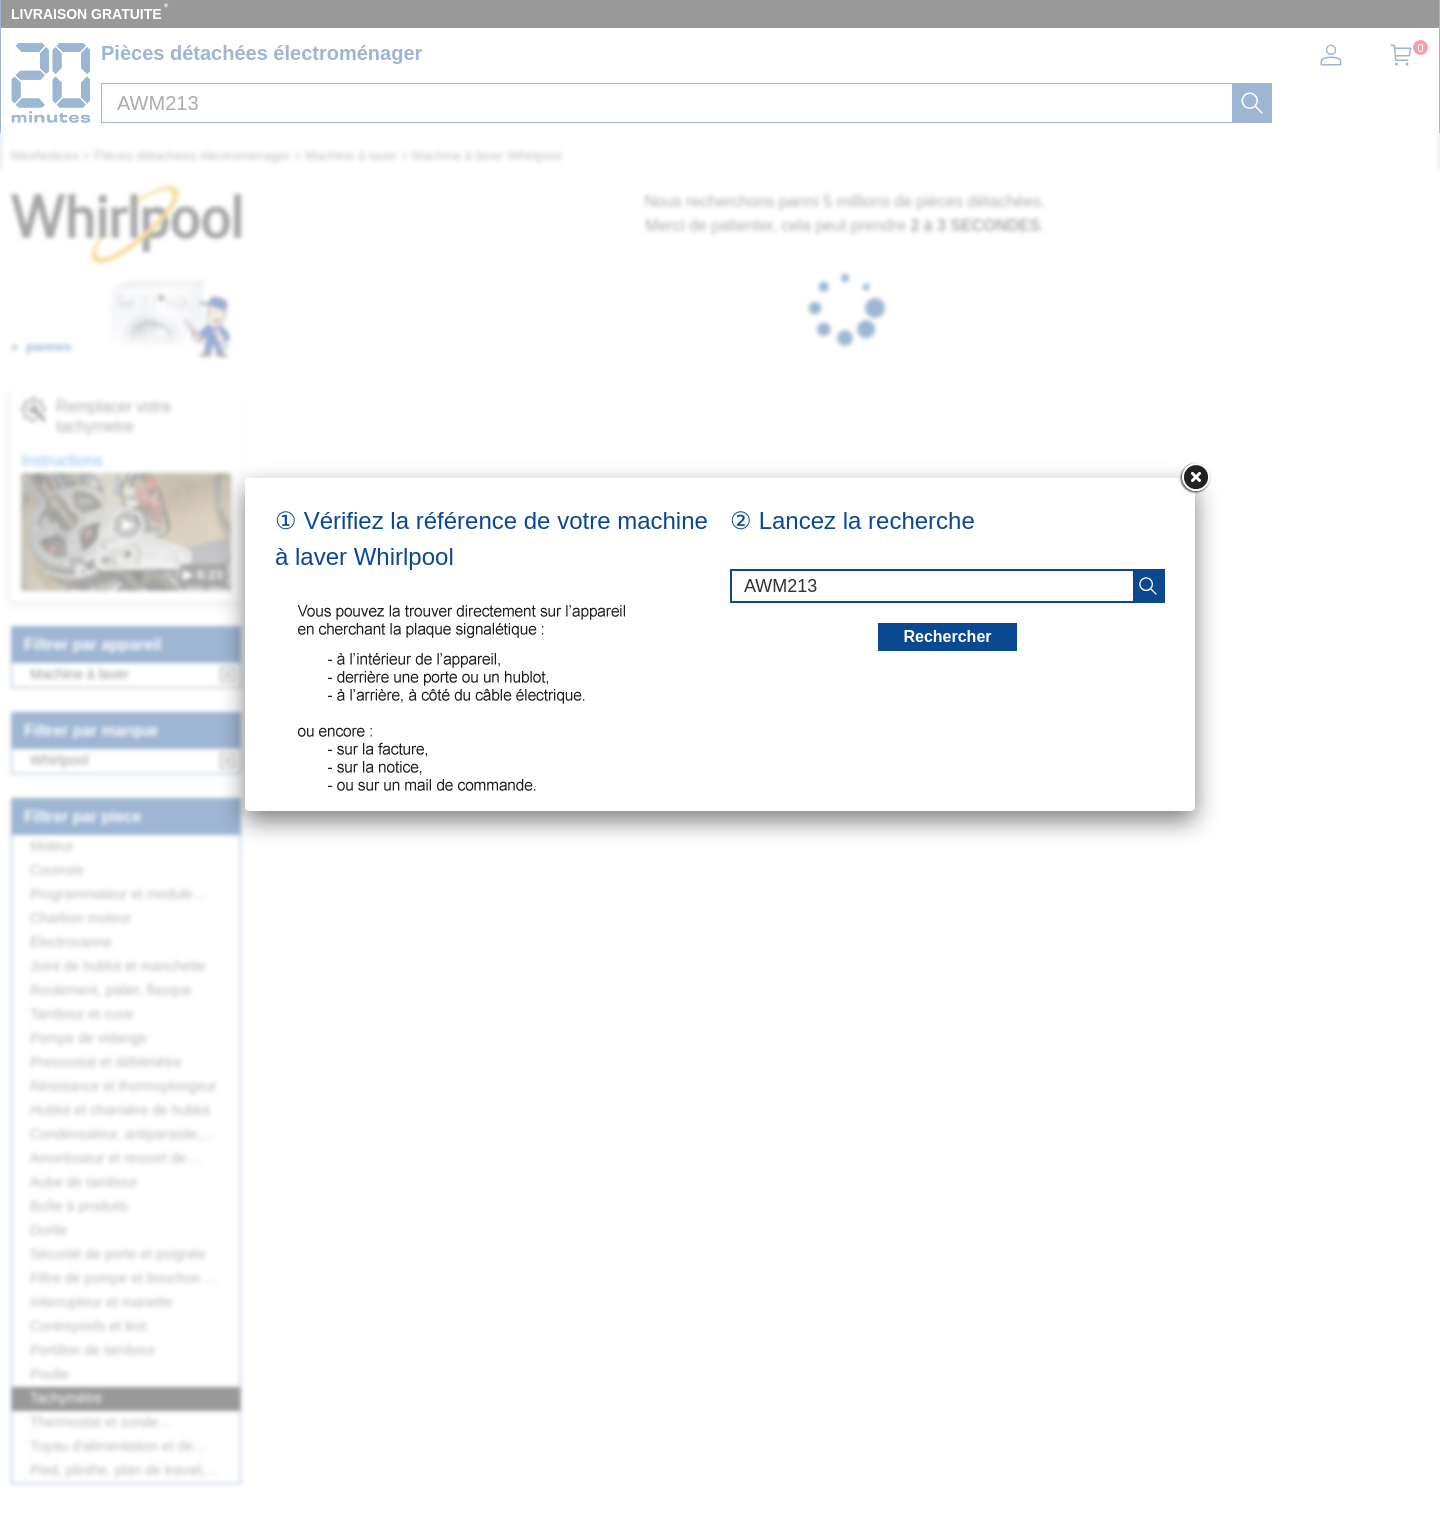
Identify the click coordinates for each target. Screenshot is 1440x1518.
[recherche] (1148, 586)
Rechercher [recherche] (947, 636)
